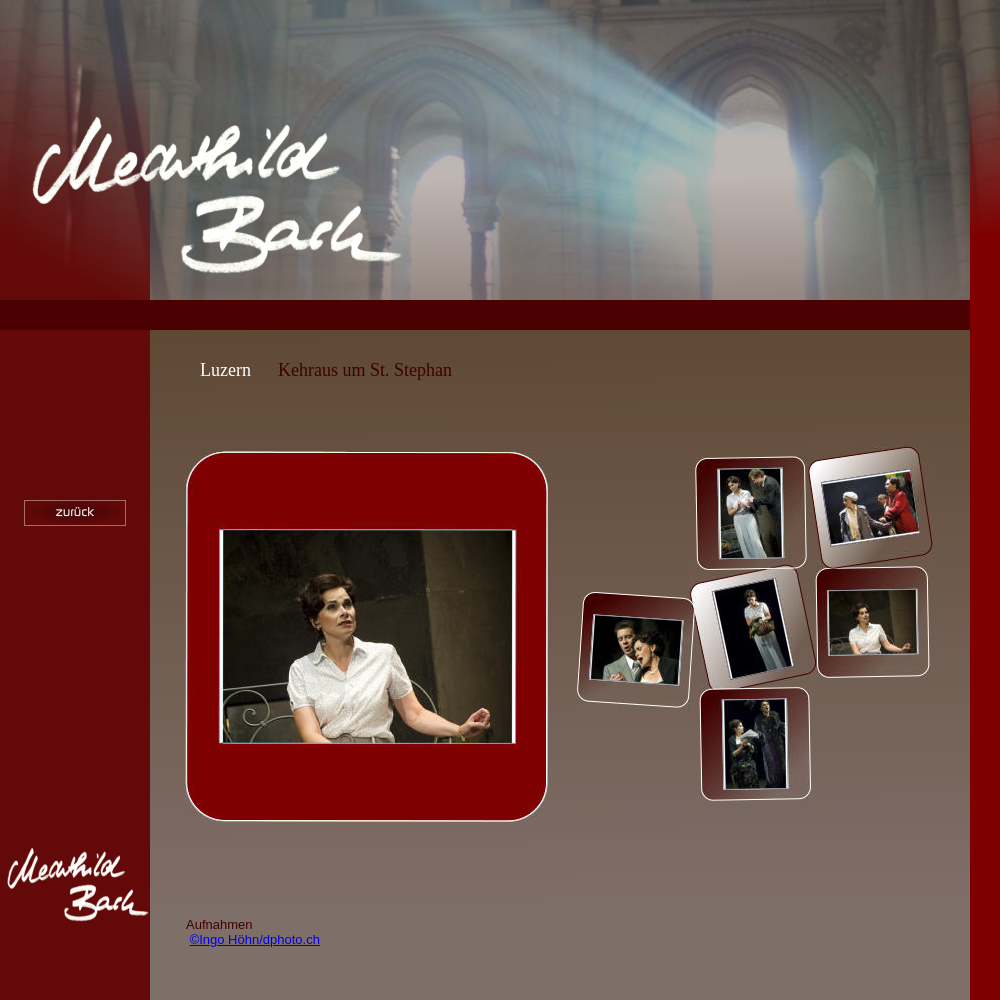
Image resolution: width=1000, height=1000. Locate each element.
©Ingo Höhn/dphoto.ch (255, 939)
